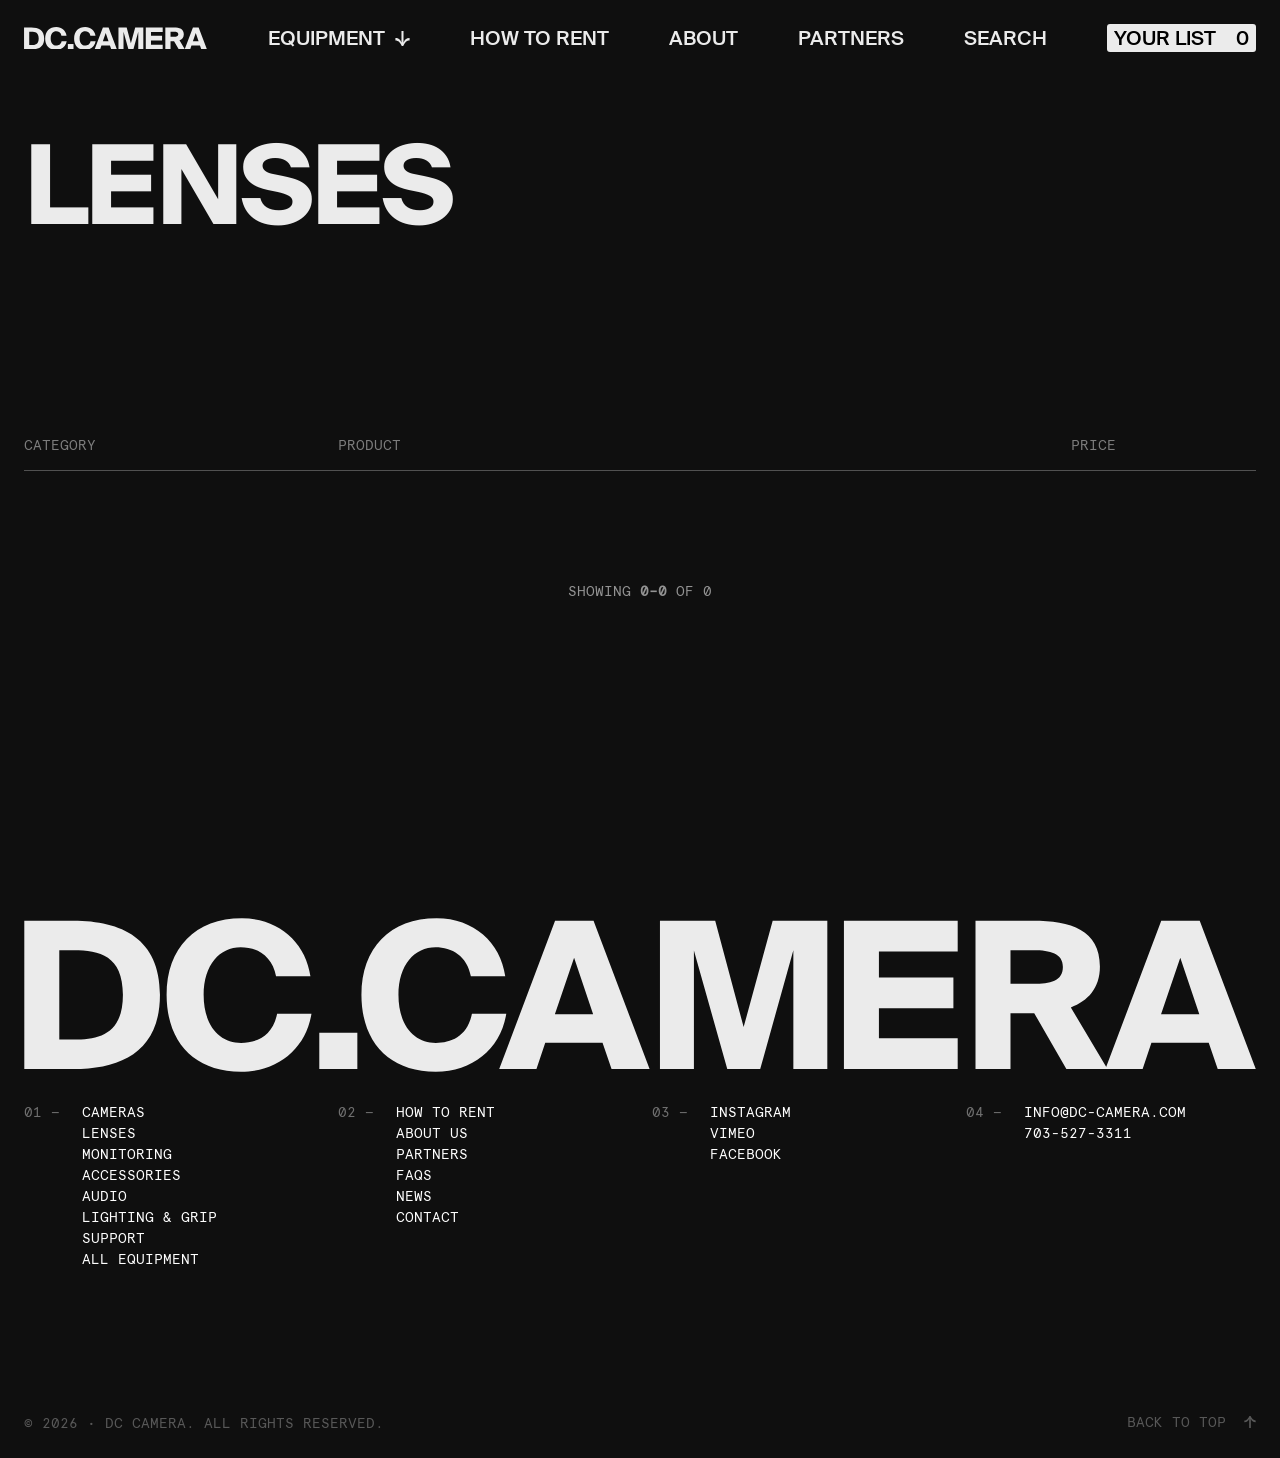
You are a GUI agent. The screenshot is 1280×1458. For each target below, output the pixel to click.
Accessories (131, 1175)
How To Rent (539, 38)
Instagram (750, 1112)
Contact (427, 1217)
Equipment (339, 38)
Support (113, 1238)
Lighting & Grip (149, 1217)
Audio (104, 1196)
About (703, 38)
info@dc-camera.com (1105, 1112)
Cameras (113, 1112)
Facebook (746, 1154)
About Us (432, 1133)
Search (1005, 38)
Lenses (109, 1133)
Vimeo (732, 1133)
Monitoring (127, 1154)
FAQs (414, 1175)
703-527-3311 (1078, 1133)
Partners (851, 38)
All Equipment (140, 1259)
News (414, 1196)
